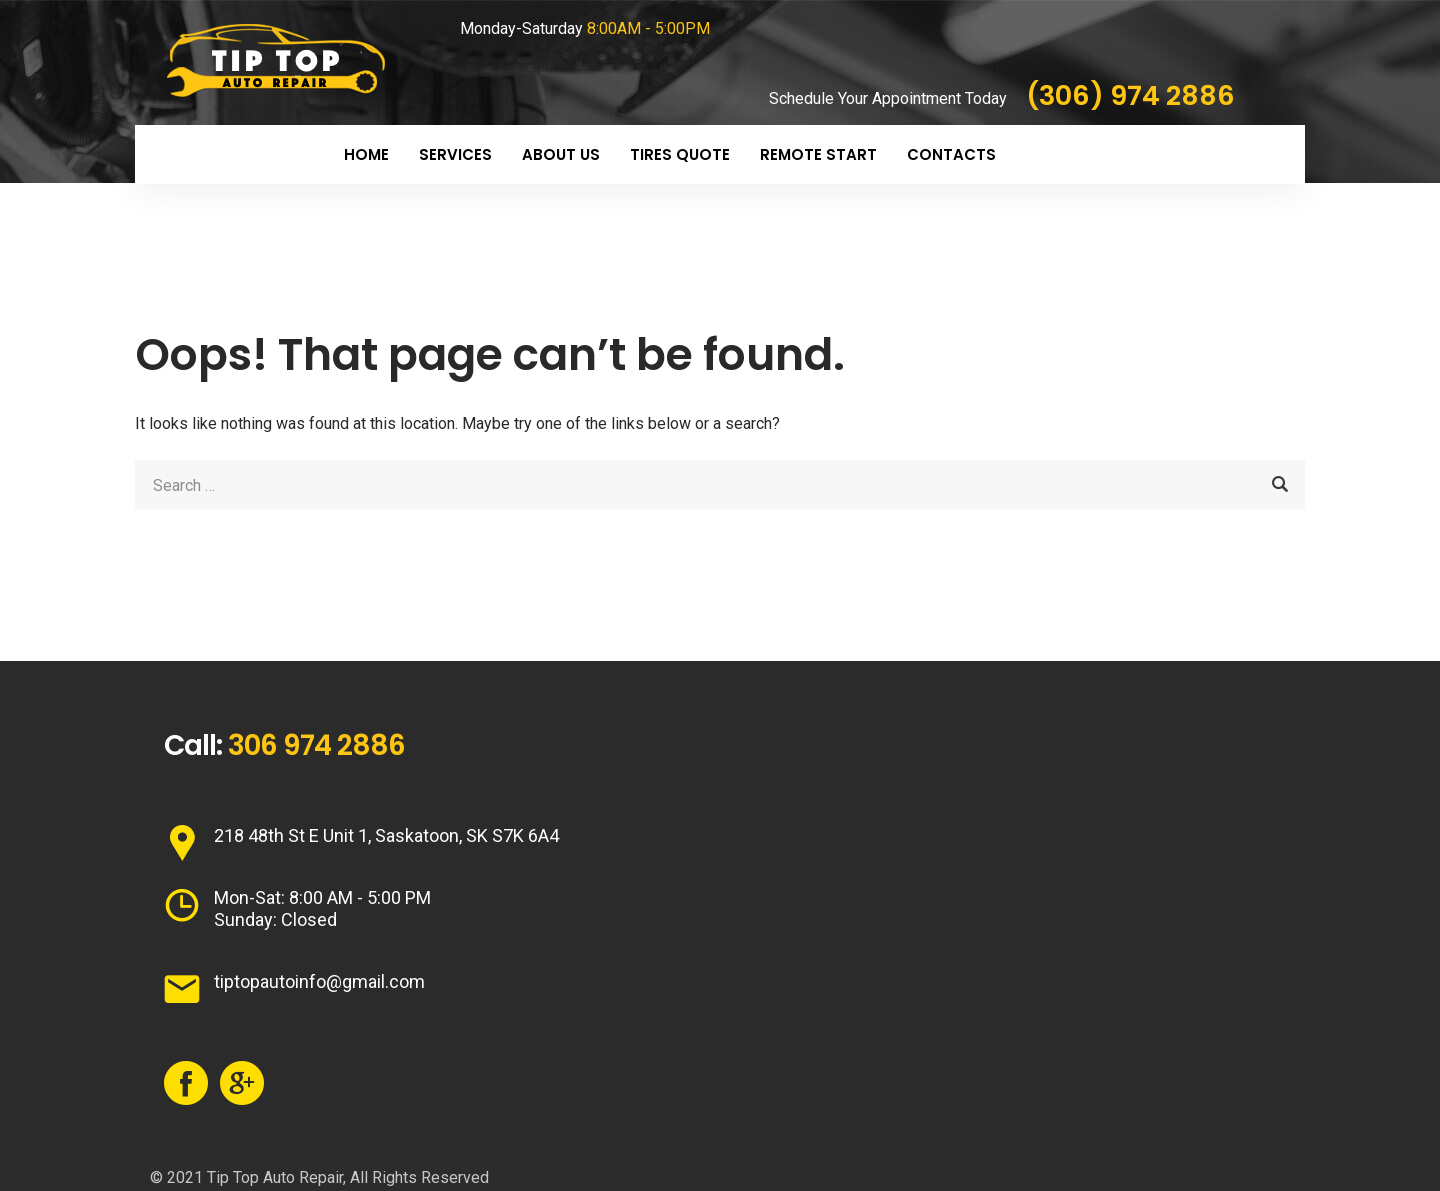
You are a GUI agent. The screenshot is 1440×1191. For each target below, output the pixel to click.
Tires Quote (680, 154)
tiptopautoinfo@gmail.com (319, 981)
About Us (561, 154)
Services (455, 154)
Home (366, 154)
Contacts (951, 154)
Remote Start (818, 154)
